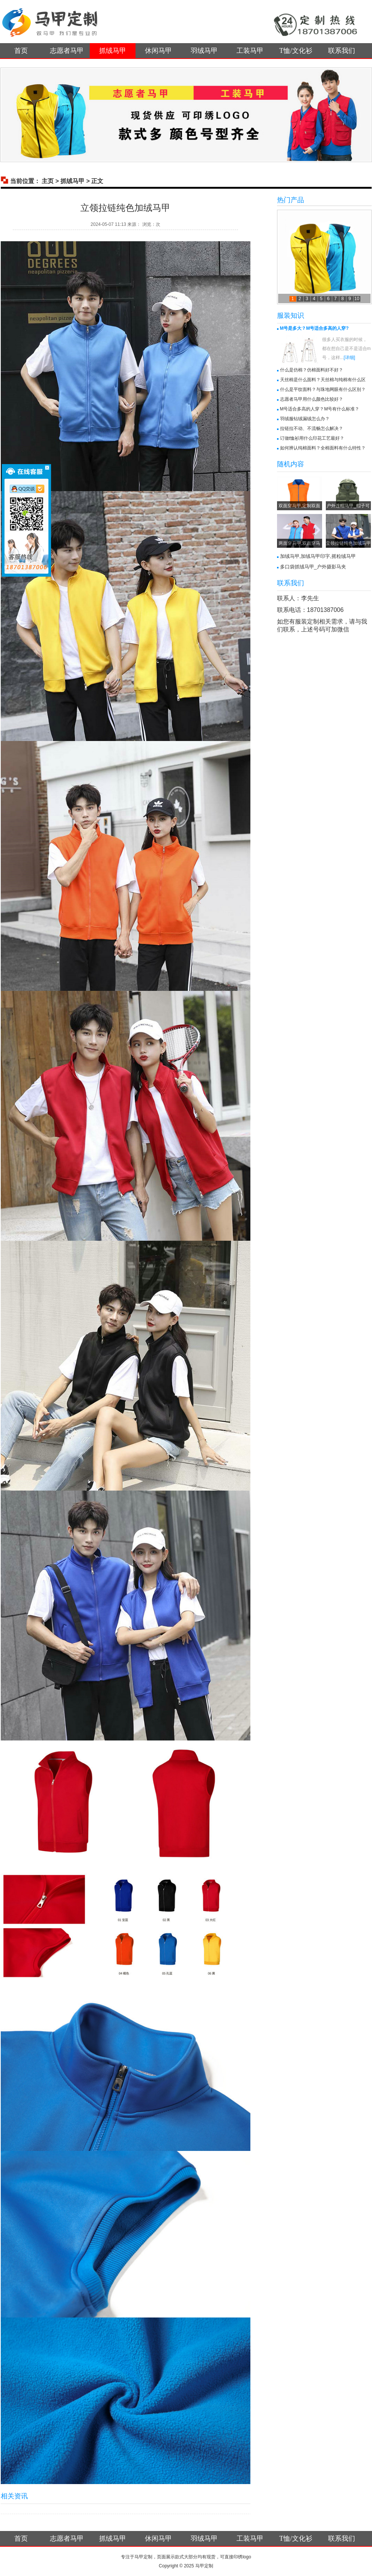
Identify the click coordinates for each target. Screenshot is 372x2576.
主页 (48, 181)
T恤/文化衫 (295, 50)
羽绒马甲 (204, 50)
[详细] (349, 357)
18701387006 (325, 610)
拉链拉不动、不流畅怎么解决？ (311, 428)
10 (356, 298)
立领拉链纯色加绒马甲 (348, 543)
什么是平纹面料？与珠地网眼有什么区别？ (323, 389)
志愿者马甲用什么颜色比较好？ (311, 399)
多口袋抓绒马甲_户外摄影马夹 (313, 567)
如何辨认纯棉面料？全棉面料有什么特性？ (323, 448)
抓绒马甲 (112, 50)
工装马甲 (250, 50)
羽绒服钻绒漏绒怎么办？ (305, 418)
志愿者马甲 (67, 50)
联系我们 (341, 50)
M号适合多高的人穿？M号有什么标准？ (320, 409)
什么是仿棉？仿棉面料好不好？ (311, 370)
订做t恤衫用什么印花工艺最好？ (312, 438)
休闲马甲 (158, 50)
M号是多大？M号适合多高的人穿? (314, 328)
